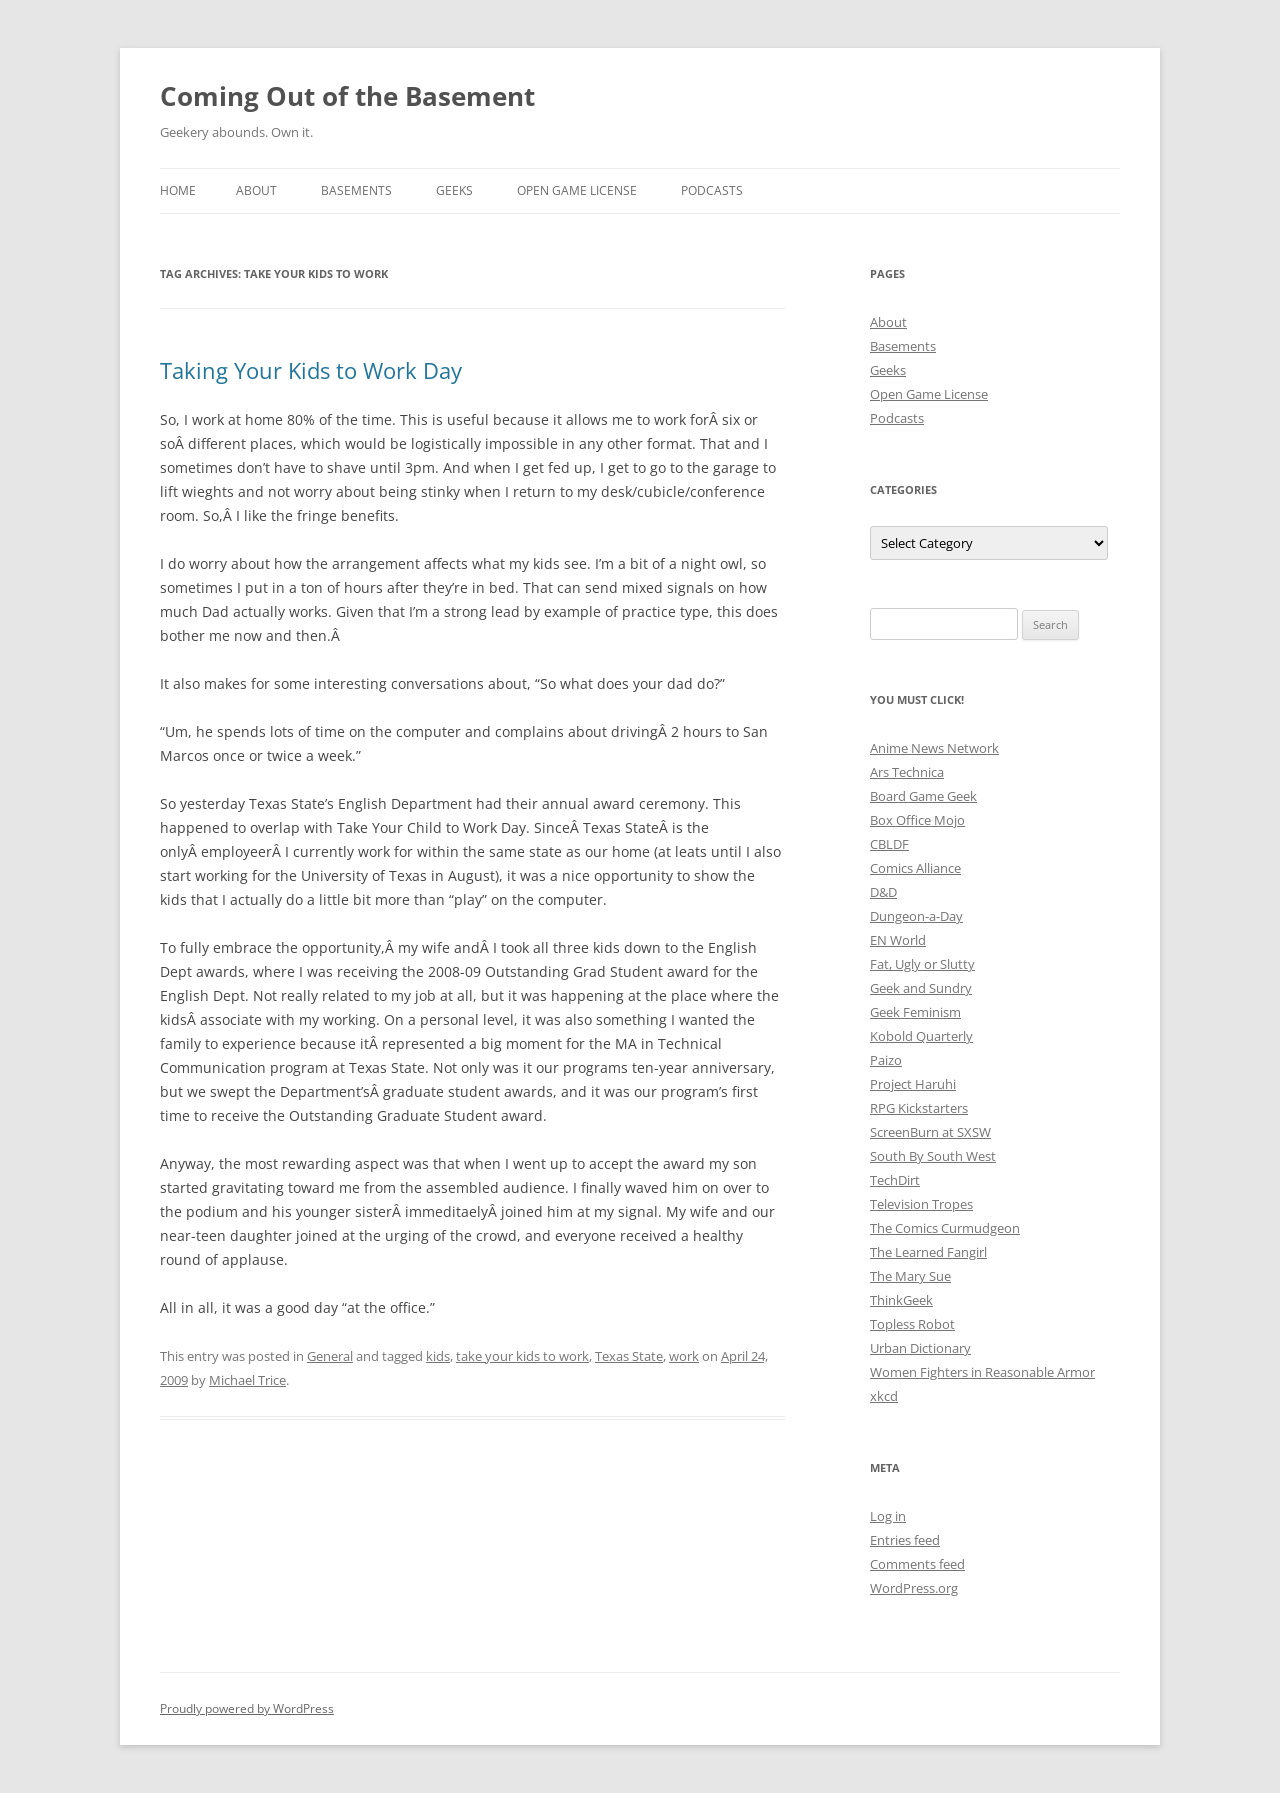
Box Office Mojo (917, 820)
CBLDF (889, 844)
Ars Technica (907, 772)
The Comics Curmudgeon (945, 1228)
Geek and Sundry (921, 988)
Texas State (629, 1356)
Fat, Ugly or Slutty (922, 964)
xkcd (884, 1396)
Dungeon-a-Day (916, 916)
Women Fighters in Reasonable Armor (982, 1372)
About (256, 190)
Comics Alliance (915, 868)
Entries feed (905, 1540)
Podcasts (712, 190)
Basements (356, 190)
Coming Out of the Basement (347, 96)
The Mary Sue (910, 1276)
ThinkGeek (901, 1300)
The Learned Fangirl (928, 1252)
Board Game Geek (923, 796)
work (684, 1356)
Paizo (886, 1060)
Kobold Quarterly (921, 1036)
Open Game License (577, 190)
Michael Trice (247, 1380)
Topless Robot (912, 1324)
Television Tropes (921, 1204)
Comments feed (917, 1564)
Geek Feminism (915, 1012)
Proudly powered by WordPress (247, 1708)
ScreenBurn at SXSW (930, 1132)
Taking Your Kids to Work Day (311, 370)
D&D (883, 892)
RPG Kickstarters (919, 1108)
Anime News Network (934, 748)
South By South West (933, 1156)
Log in (888, 1516)
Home (178, 190)
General (330, 1356)
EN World (898, 940)
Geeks (454, 190)
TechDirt (895, 1180)
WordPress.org (914, 1588)
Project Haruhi (913, 1084)
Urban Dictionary (920, 1348)
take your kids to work (522, 1356)
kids (438, 1356)
